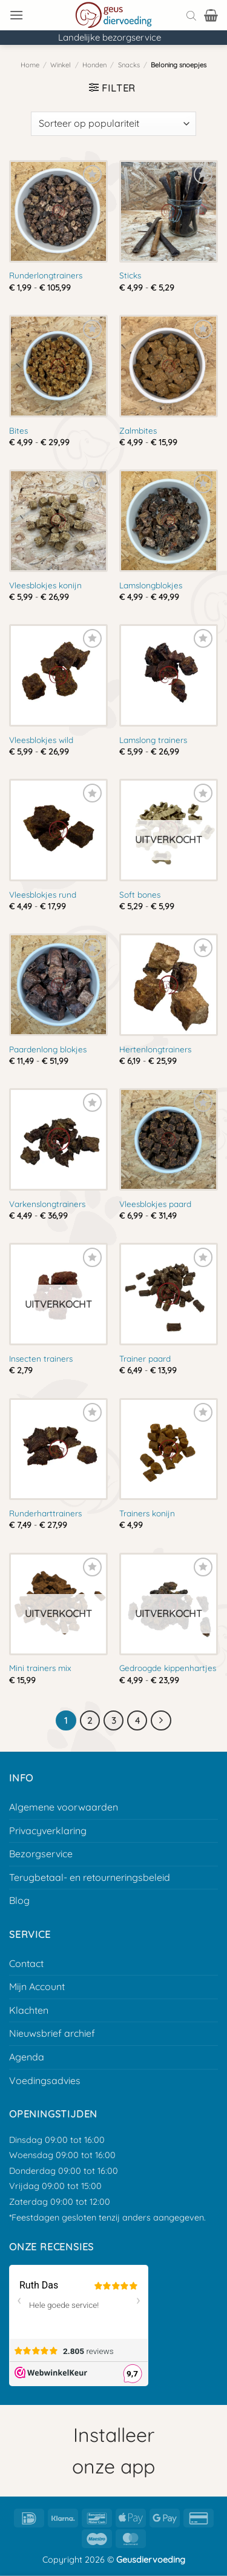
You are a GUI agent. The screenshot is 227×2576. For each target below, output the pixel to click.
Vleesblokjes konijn (45, 585)
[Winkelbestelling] (113, 124)
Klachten (28, 2010)
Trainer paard (145, 1358)
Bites (18, 430)
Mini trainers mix (40, 1668)
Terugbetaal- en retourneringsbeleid (89, 1877)
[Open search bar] (191, 15)
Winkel (60, 65)
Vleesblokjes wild (41, 740)
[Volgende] (161, 1720)
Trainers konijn (147, 1513)
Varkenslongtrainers (47, 1204)
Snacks (129, 65)
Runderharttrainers (45, 1513)
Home (30, 65)
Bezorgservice (41, 1854)
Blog (19, 1900)
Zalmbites (138, 430)
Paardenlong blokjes (48, 1049)
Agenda (26, 2057)
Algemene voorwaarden (63, 1807)
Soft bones (139, 894)
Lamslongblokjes (150, 585)
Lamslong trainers (153, 740)
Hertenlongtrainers (155, 1049)
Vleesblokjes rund (42, 894)
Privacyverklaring (48, 1830)
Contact (26, 1963)
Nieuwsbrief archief (52, 2033)
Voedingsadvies (45, 2080)
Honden (94, 65)
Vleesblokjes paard (155, 1204)
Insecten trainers (41, 1358)
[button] (16, 15)
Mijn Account (37, 1986)
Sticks (130, 275)
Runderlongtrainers (45, 275)
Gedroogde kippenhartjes (167, 1668)
